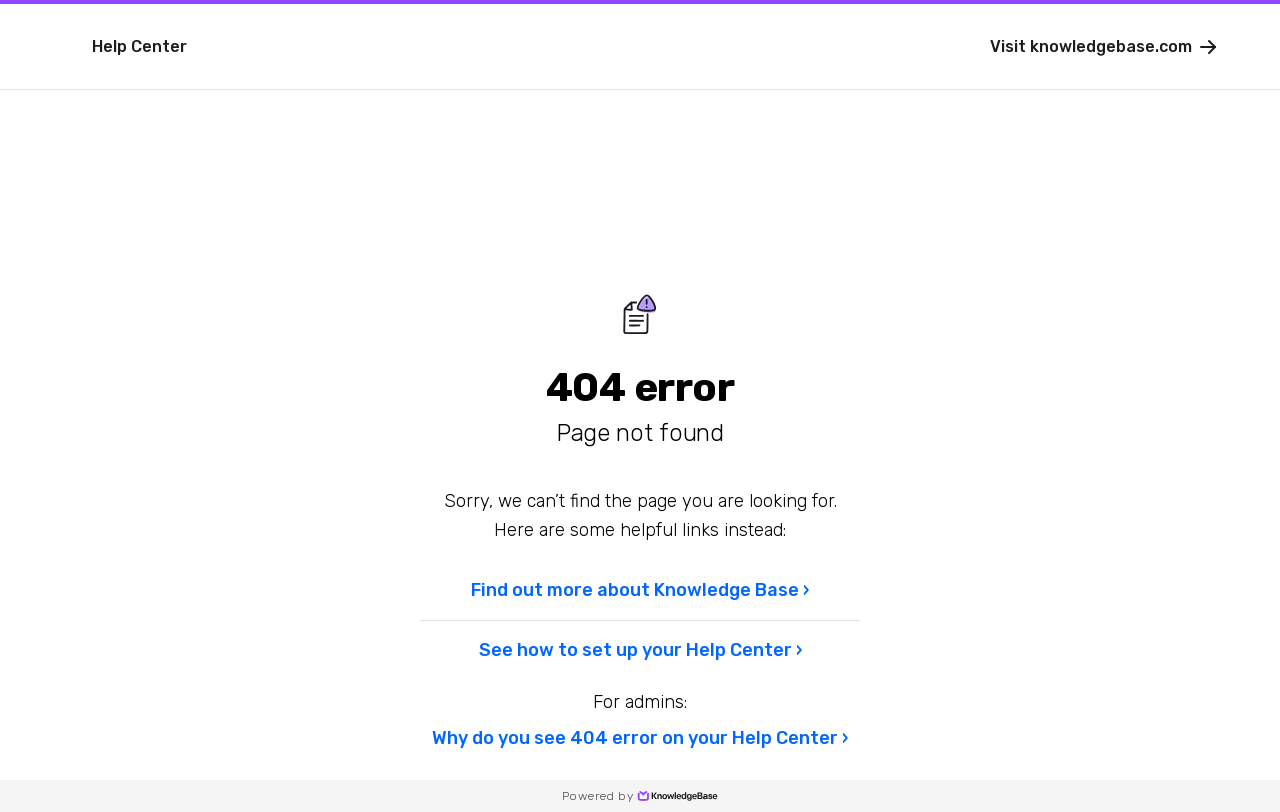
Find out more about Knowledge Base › (640, 590)
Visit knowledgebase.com (1105, 47)
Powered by (640, 796)
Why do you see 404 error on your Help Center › (640, 738)
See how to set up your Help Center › (640, 650)
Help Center (139, 46)
